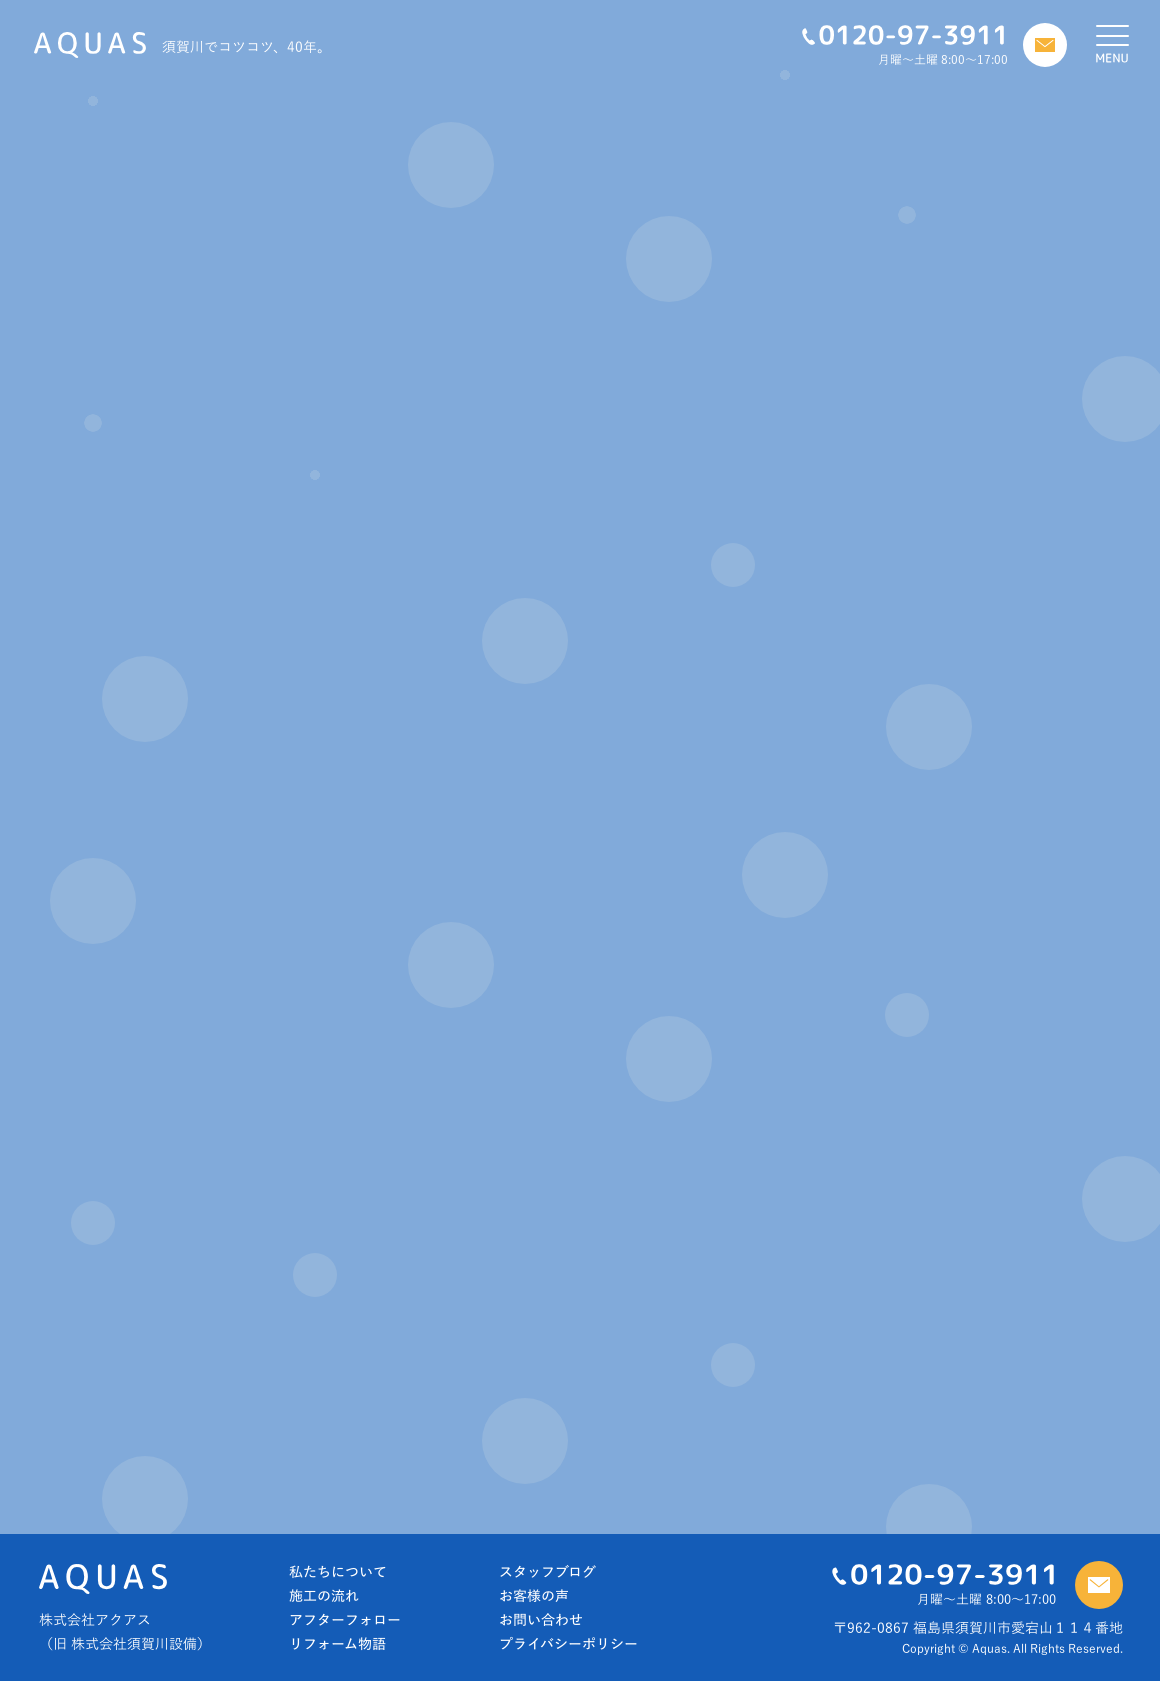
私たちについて (338, 1572)
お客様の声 (534, 1596)
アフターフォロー (345, 1620)
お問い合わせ (541, 1620)
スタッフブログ (547, 1572)
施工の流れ (324, 1596)
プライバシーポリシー (568, 1644)
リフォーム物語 (337, 1644)
